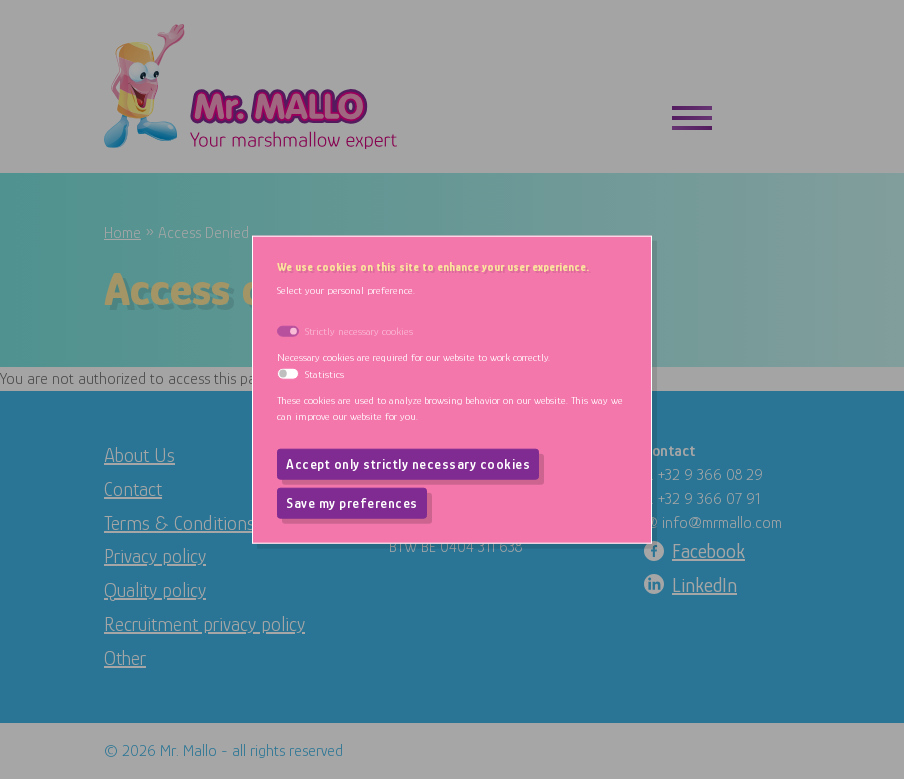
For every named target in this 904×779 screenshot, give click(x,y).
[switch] (288, 373)
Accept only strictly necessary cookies (408, 464)
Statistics (324, 373)
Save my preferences (352, 503)
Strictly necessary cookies (359, 330)
